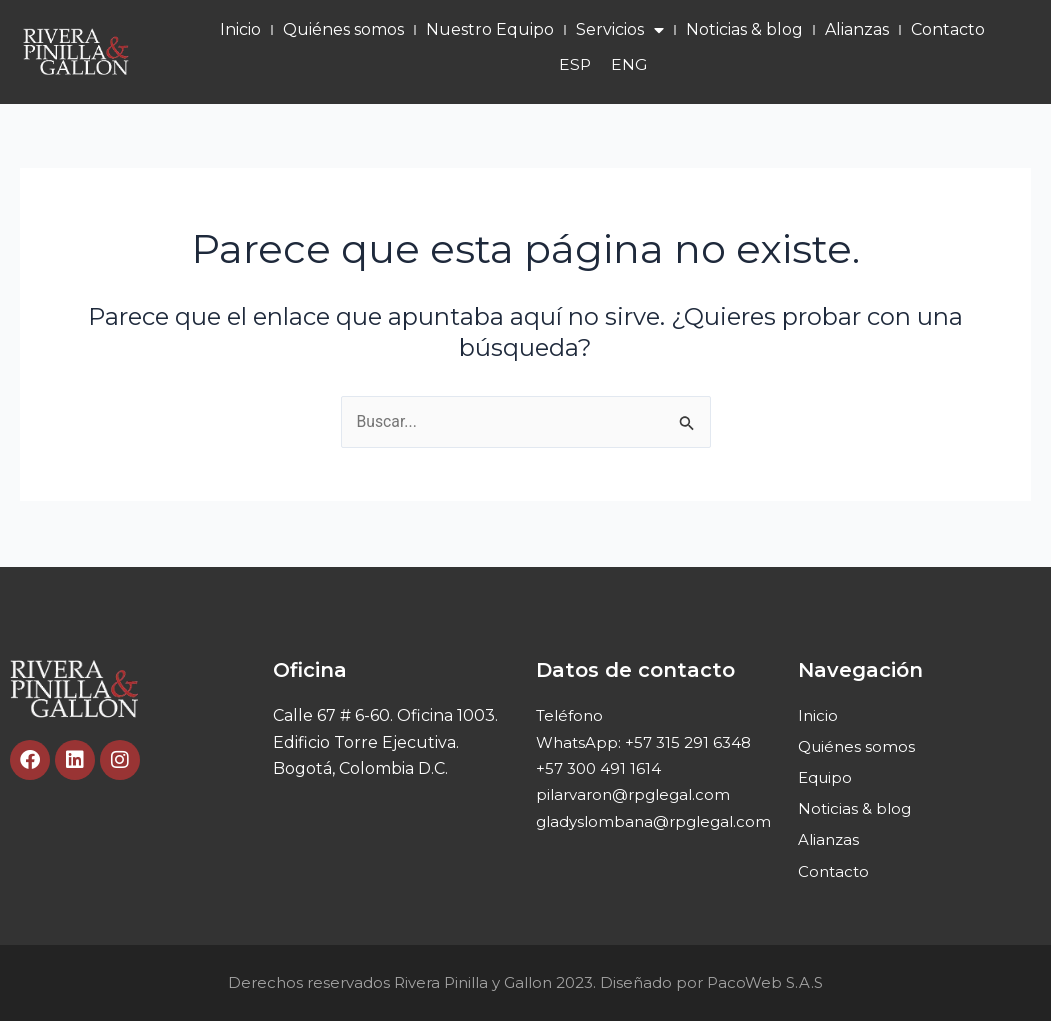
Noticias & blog (744, 29)
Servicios (620, 30)
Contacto (948, 29)
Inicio (240, 29)
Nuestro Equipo (490, 29)
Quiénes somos (343, 29)
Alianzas (857, 29)
